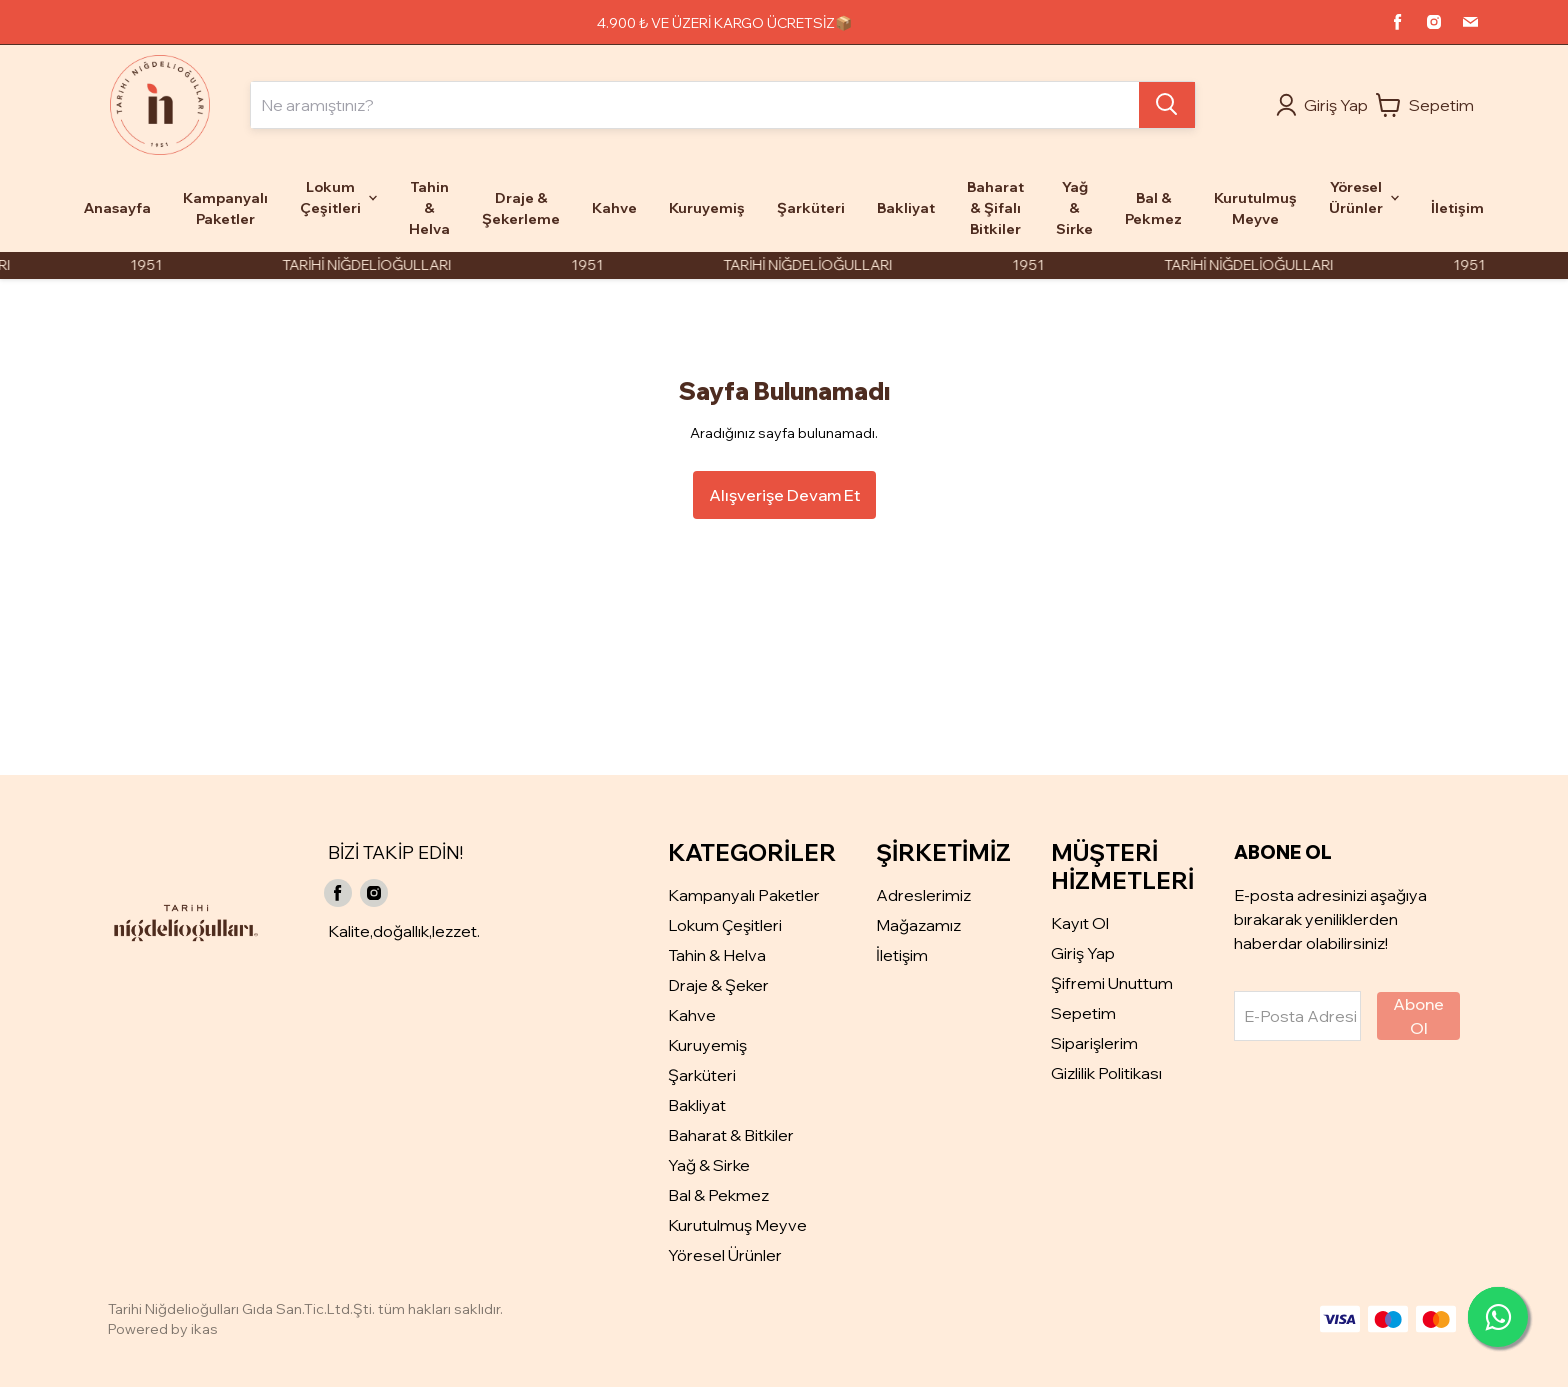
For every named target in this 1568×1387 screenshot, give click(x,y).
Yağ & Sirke (709, 1165)
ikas (204, 1329)
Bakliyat (697, 1105)
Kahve (692, 1015)
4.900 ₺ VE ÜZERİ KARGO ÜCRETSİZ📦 (724, 23)
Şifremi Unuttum (1112, 983)
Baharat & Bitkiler (731, 1135)
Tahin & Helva (717, 955)
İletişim (902, 955)
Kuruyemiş (707, 1045)
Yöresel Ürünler (725, 1255)
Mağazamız (918, 925)
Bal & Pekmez (718, 1195)
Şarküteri (702, 1075)
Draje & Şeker (718, 985)
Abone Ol (1418, 1016)
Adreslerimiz (923, 895)
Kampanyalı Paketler (744, 895)
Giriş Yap (1083, 953)
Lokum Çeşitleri (725, 925)
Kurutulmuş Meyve (737, 1225)
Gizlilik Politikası (1106, 1073)
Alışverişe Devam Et (784, 495)
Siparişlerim (1094, 1043)
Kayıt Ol (1080, 923)
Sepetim (1083, 1013)
